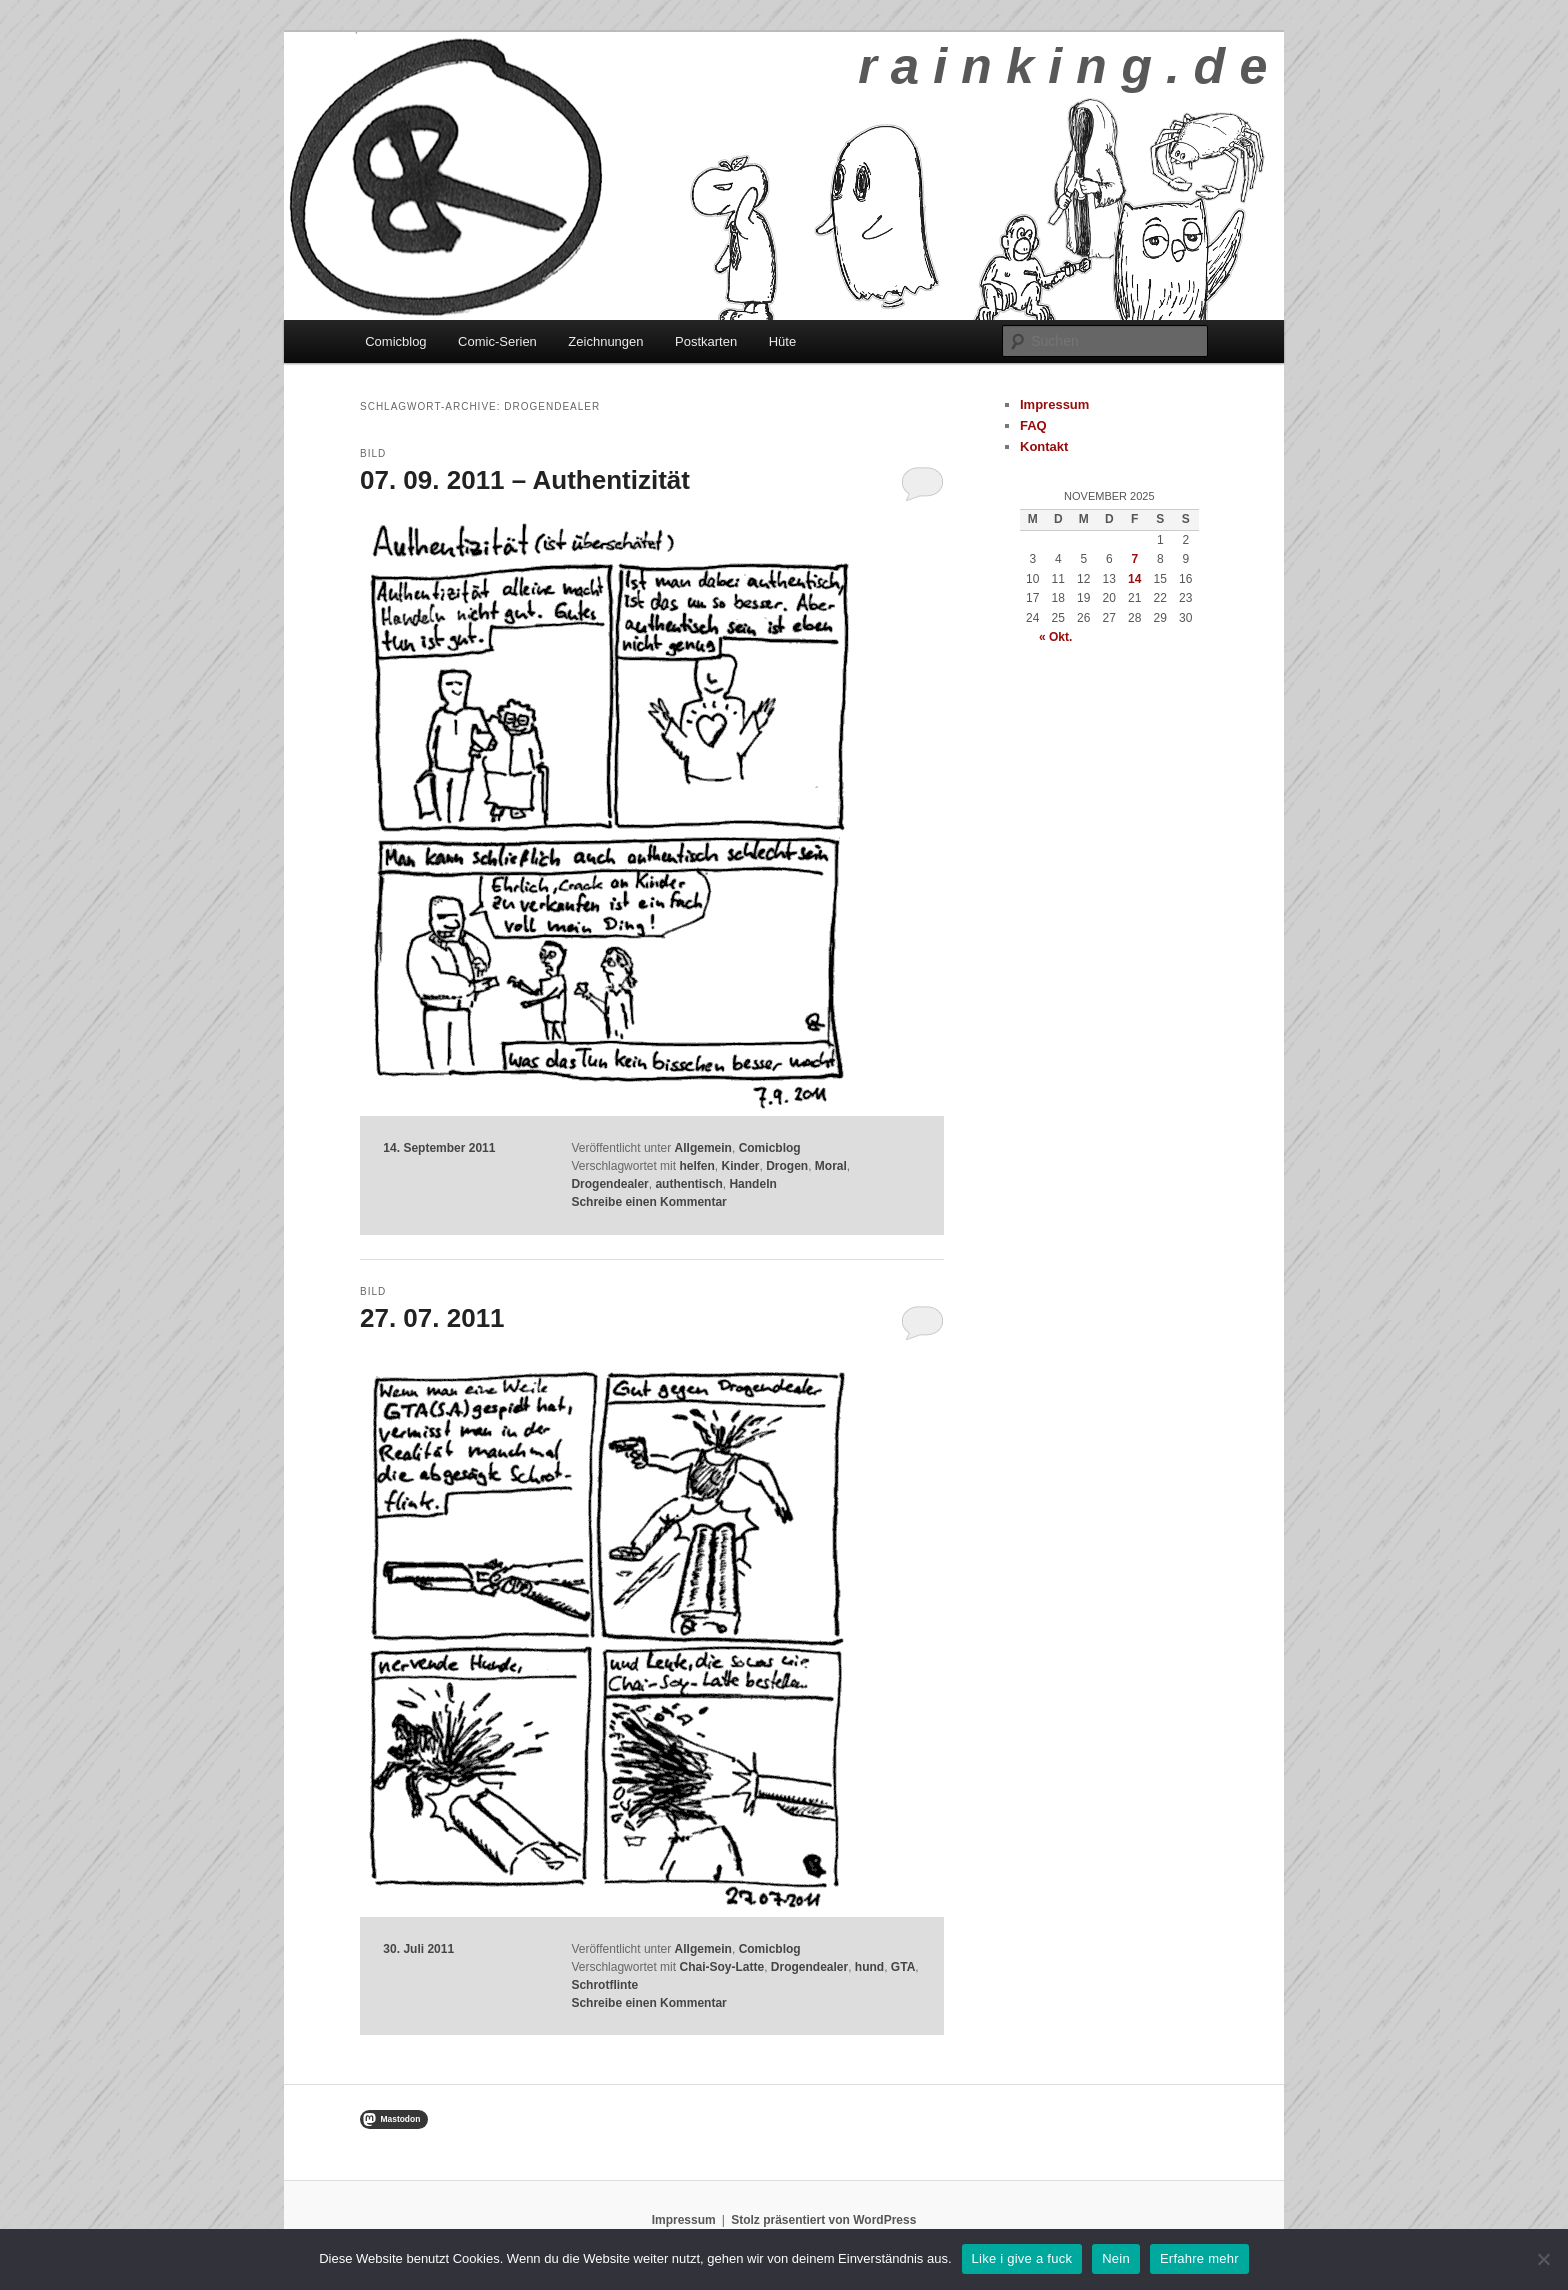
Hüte (782, 341)
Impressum (1054, 404)
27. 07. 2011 (432, 1318)
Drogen (787, 1166)
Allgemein (703, 1148)
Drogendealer (609, 1184)
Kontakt (1044, 446)
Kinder (740, 1166)
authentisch (688, 1184)
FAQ (1033, 425)
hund (869, 1967)
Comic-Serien (497, 341)
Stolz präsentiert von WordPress (823, 2220)
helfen (696, 1166)
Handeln (752, 1184)
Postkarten (706, 341)
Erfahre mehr (1199, 2258)
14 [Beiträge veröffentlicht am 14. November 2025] (1134, 579)
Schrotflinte (604, 1985)
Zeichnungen (605, 341)
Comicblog (395, 341)
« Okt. (1055, 637)
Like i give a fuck (1022, 2258)
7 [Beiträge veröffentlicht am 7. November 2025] (1134, 559)
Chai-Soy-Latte (721, 1967)
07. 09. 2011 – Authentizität (525, 480)
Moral (831, 1166)
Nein (1116, 2258)
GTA (903, 1967)
